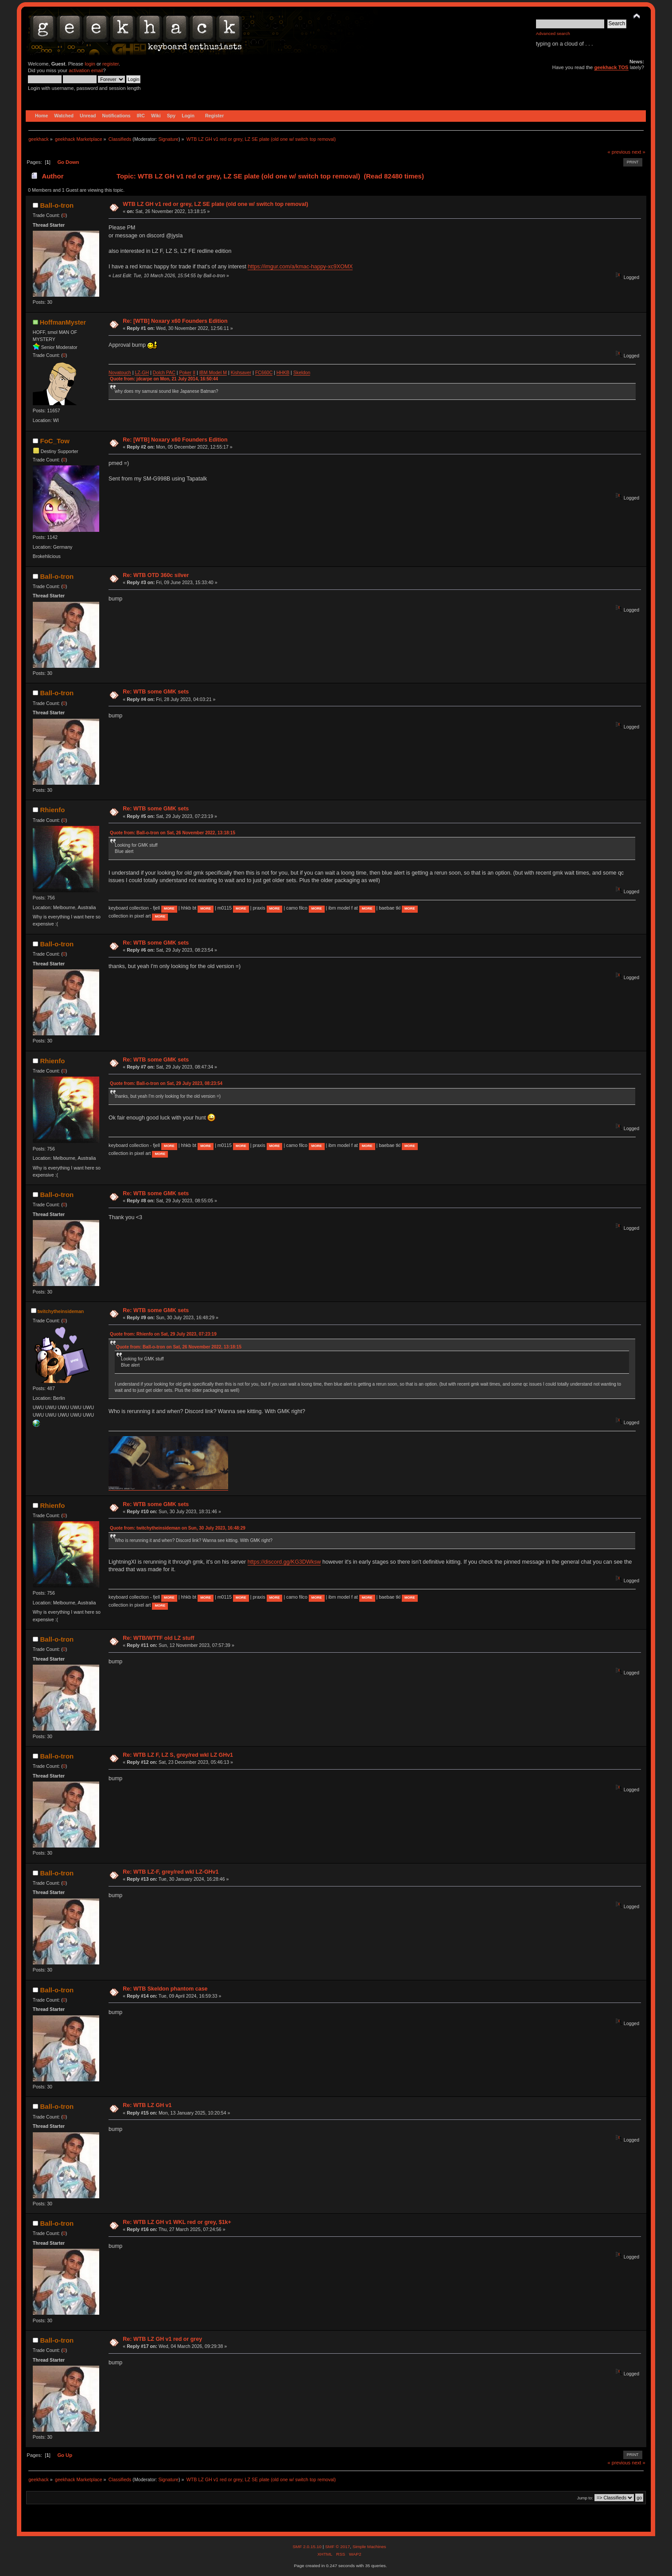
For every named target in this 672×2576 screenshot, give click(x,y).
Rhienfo (52, 809)
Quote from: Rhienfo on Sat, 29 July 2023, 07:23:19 (163, 1334)
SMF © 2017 (337, 2546)
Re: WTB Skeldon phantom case (165, 1989)
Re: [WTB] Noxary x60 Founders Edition (175, 321)
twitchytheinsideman (61, 1311)
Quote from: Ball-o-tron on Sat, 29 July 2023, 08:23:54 (166, 1083)
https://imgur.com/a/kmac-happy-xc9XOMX (300, 266)
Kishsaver (241, 372)
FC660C (263, 372)
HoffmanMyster (63, 322)
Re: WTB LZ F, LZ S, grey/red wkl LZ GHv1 (178, 1755)
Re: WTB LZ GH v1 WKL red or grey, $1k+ (177, 2222)
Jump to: (585, 2497)
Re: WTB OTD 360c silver (156, 575)
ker (188, 372)
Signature (168, 139)
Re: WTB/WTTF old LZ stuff (158, 1638)
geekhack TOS (611, 67)
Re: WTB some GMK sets (156, 692)
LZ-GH (142, 372)
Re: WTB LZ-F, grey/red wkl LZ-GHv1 (170, 1872)
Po (182, 372)
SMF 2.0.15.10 (307, 2546)
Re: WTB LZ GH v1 (147, 2105)
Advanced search (553, 33)
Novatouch (120, 372)
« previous (618, 152)
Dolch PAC (164, 372)
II (194, 372)
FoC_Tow (55, 441)
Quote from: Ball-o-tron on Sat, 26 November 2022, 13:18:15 (172, 832)
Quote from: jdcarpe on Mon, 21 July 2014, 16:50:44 (164, 378)
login (90, 63)
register (110, 63)
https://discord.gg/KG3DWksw (284, 1562)
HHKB (282, 372)
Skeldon (301, 372)
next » (638, 152)
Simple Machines (369, 2546)
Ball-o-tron (57, 205)
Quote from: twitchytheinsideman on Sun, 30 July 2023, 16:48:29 (177, 1528)
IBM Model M (213, 372)
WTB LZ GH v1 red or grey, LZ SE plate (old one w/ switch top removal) (215, 204)
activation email (86, 70)
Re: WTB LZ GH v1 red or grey (162, 2339)
